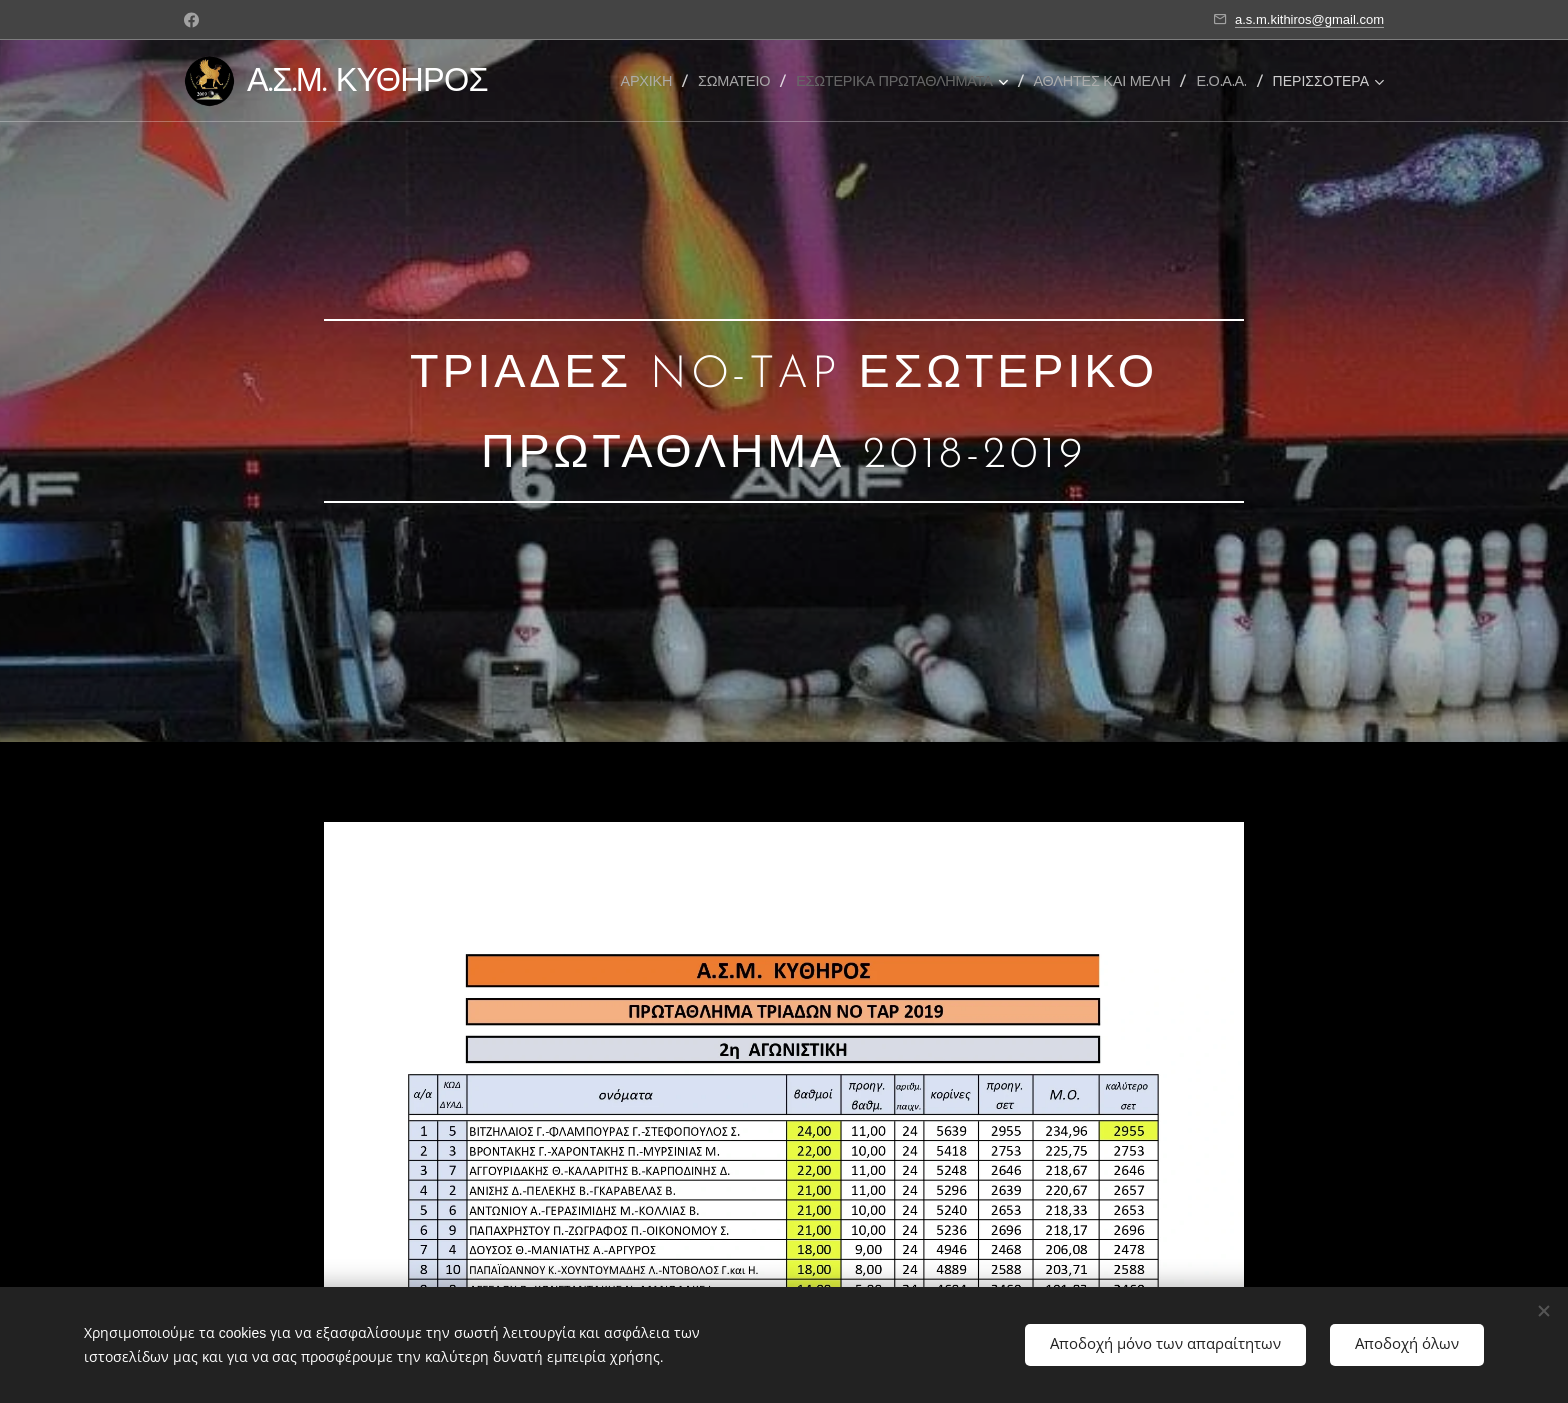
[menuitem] (652, 81)
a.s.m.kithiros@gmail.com (1309, 19)
